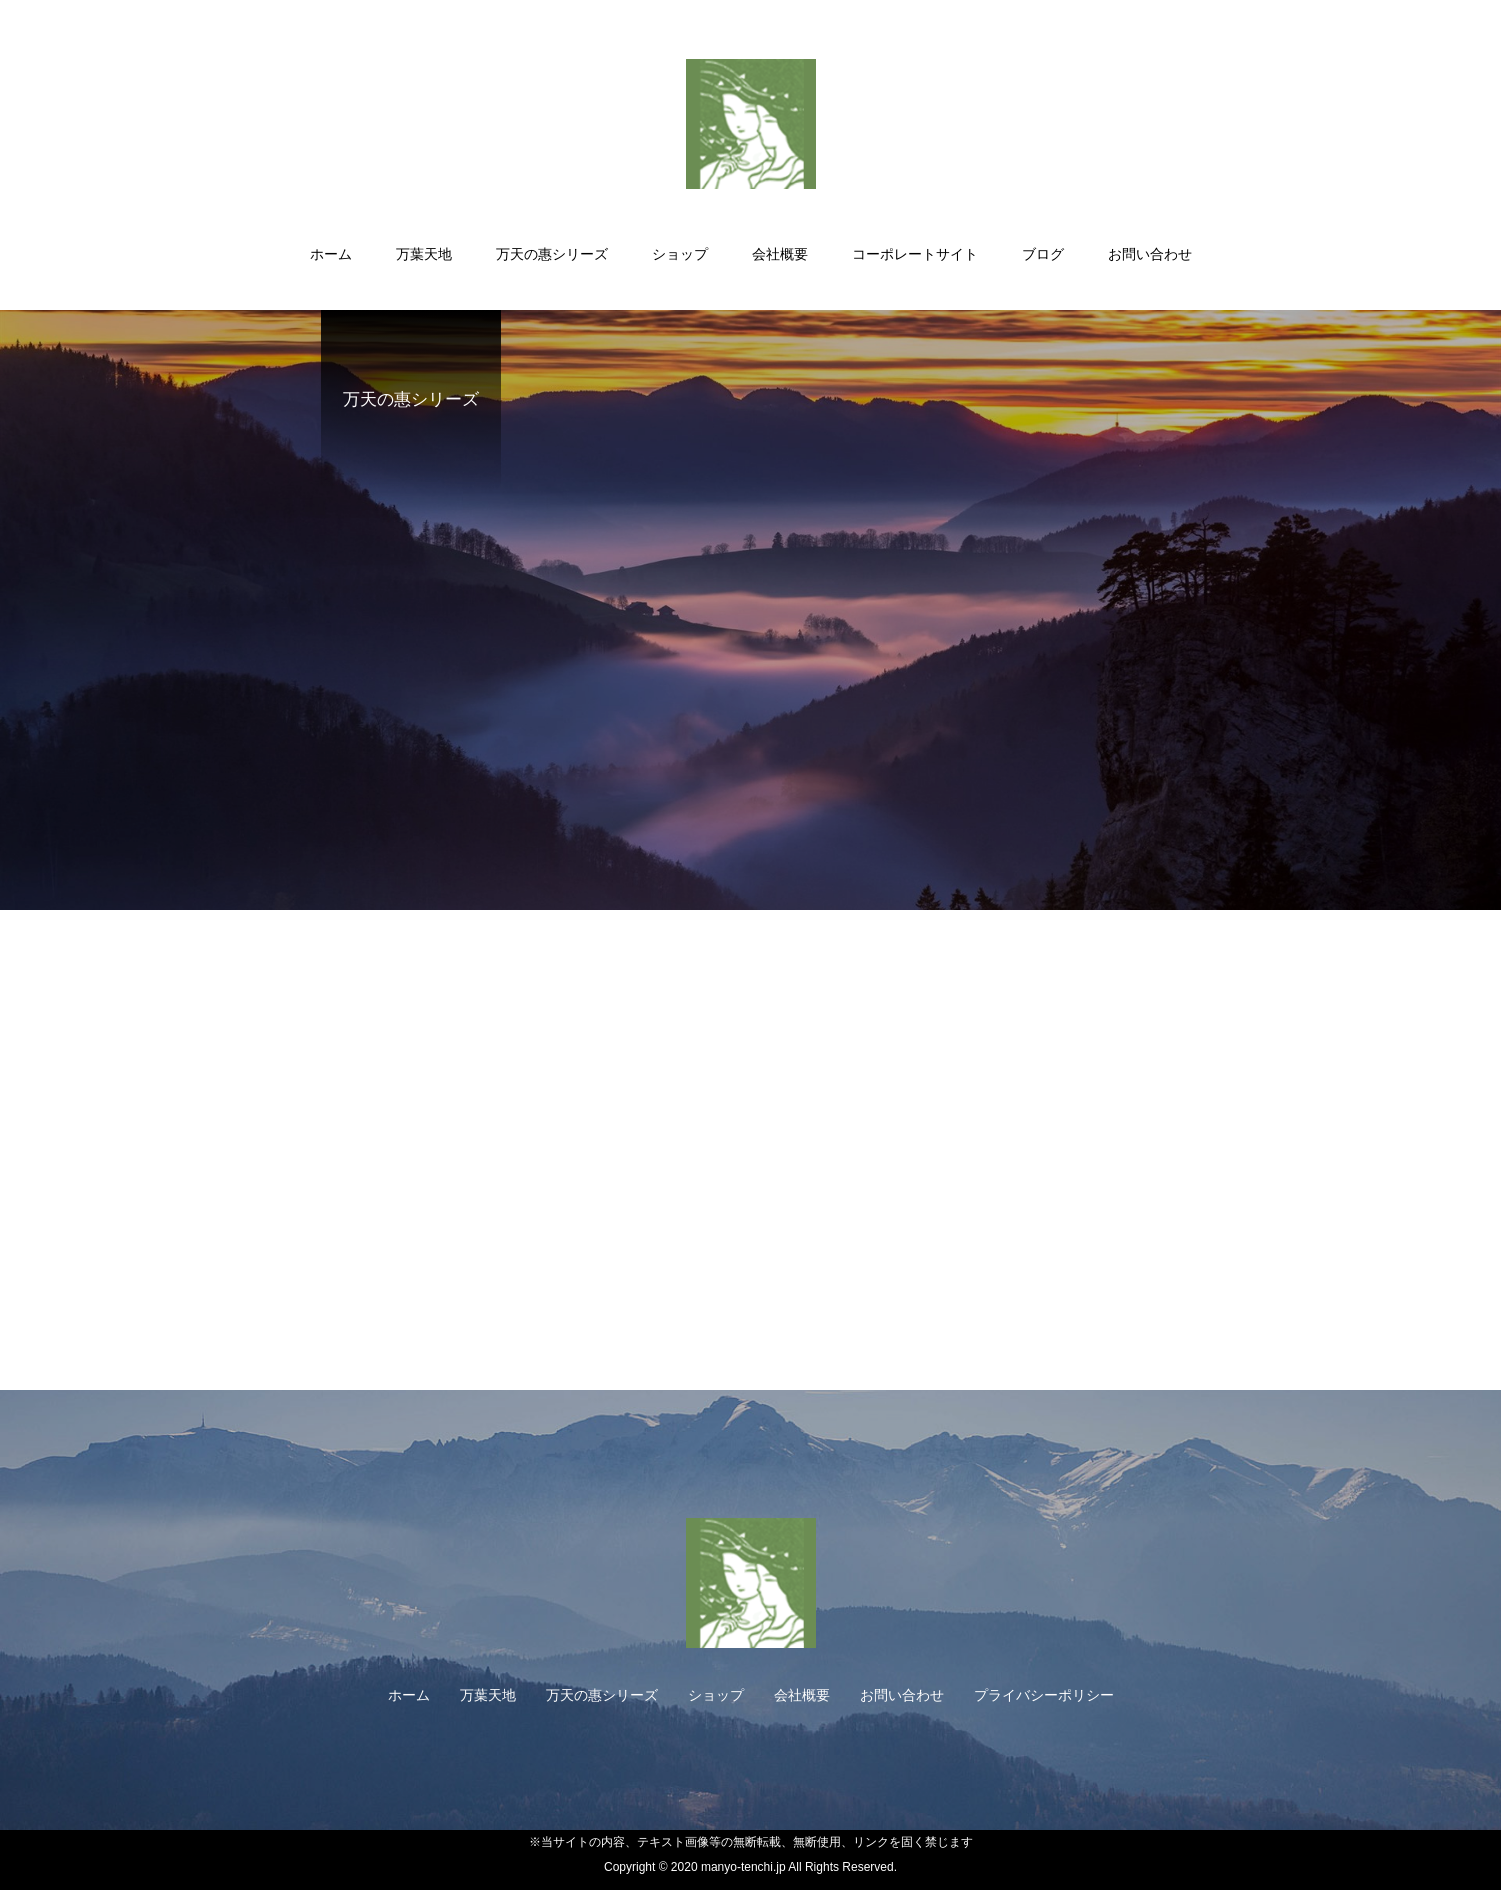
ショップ (680, 254)
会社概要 (780, 254)
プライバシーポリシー (1044, 1695)
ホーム (331, 254)
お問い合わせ (1150, 254)
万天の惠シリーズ (552, 254)
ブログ (1043, 254)
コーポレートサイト (915, 254)
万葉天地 (424, 254)
